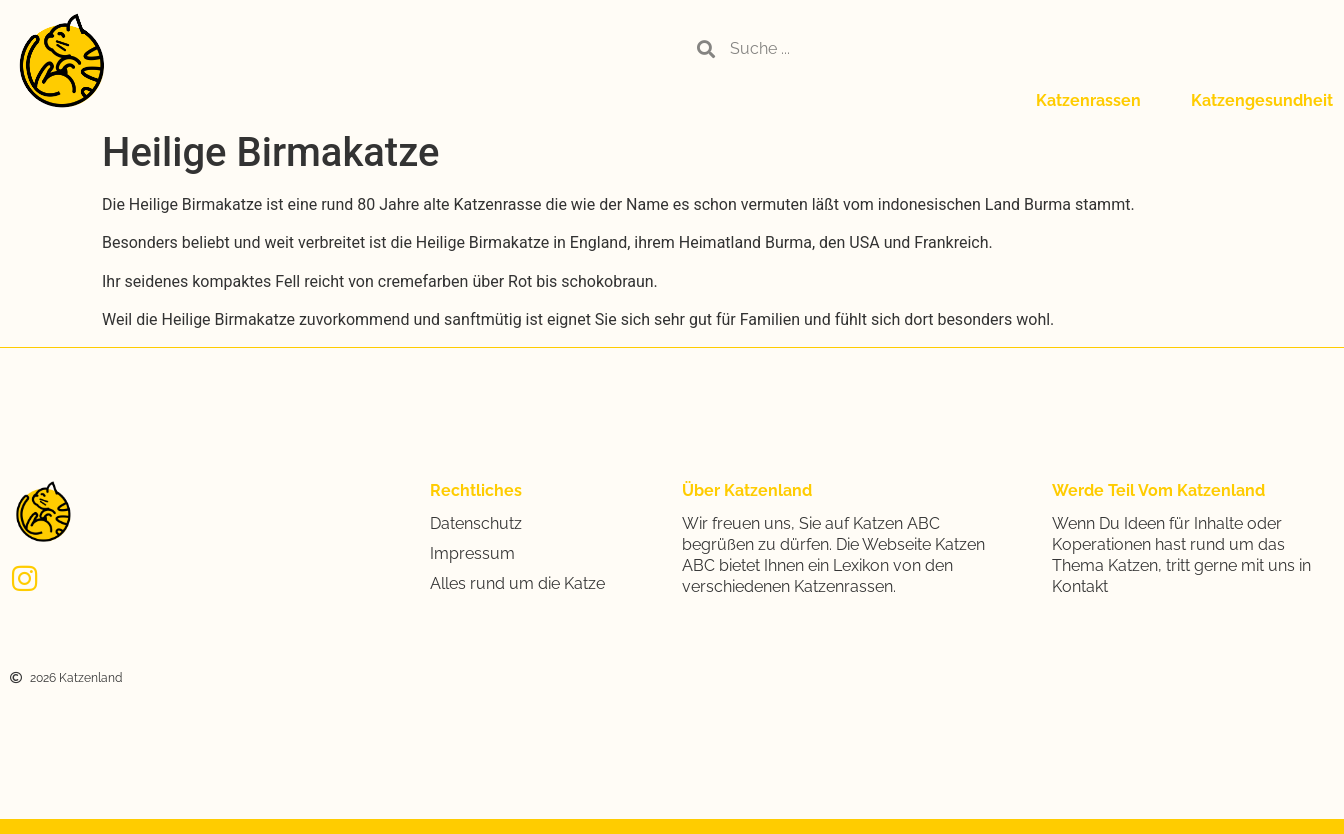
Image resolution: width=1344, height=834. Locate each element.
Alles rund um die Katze (517, 583)
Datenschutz (476, 523)
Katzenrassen (1088, 100)
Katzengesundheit (1262, 100)
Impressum (472, 553)
